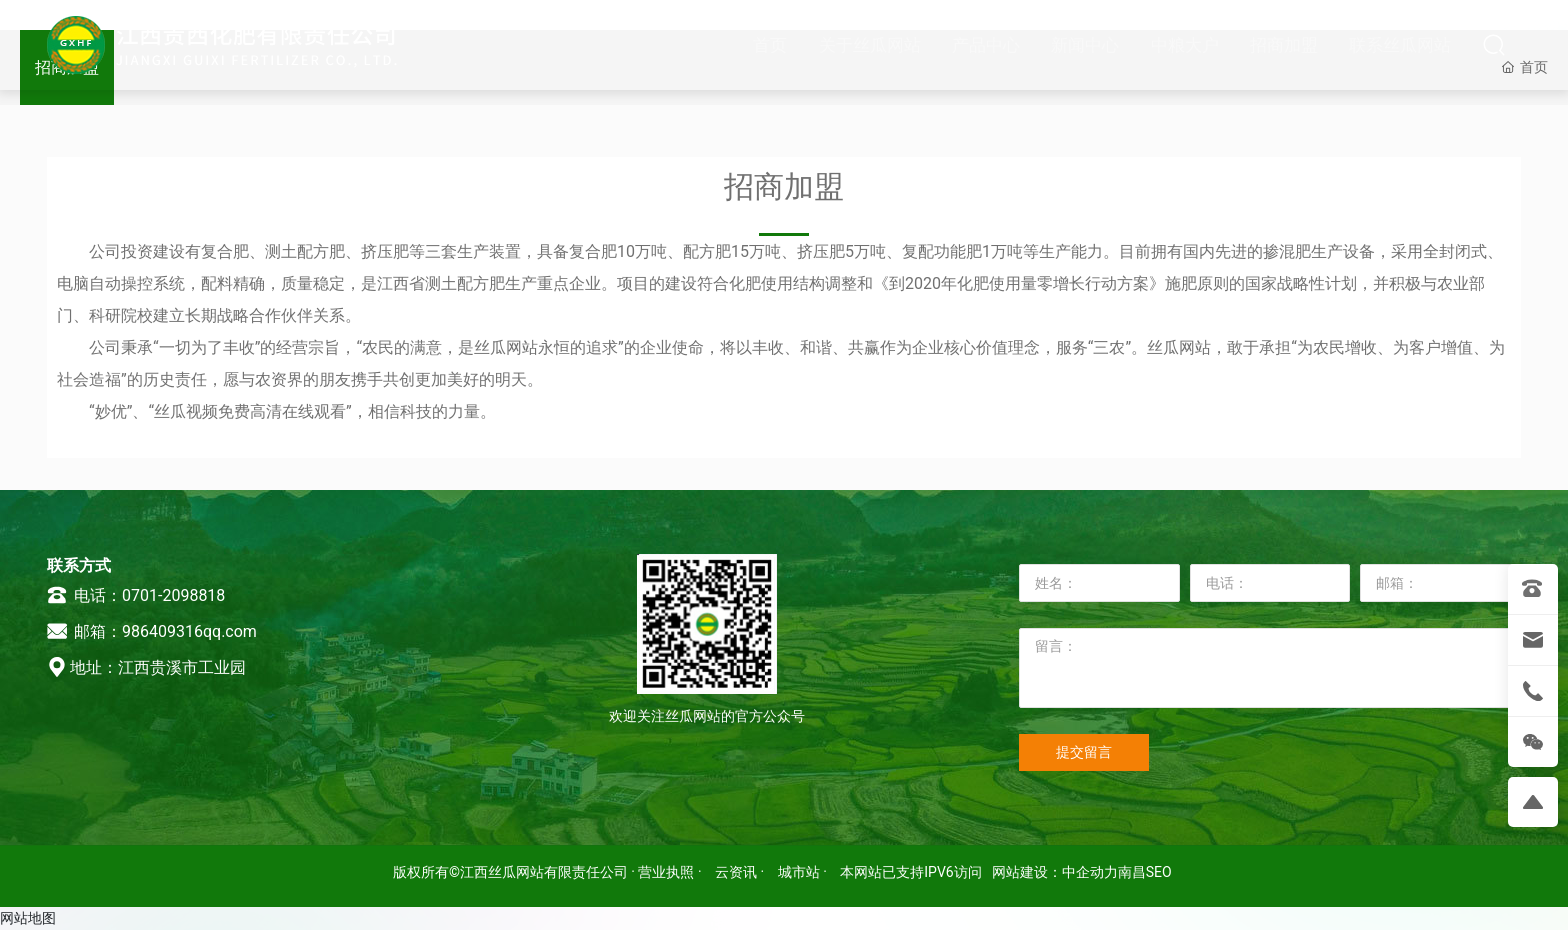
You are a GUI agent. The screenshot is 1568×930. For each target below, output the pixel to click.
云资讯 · (741, 872)
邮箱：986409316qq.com (152, 631)
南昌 (1132, 872)
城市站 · (804, 872)
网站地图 (28, 918)
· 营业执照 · (666, 872)
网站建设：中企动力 (1055, 872)
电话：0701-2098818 (136, 595)
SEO (1159, 872)
